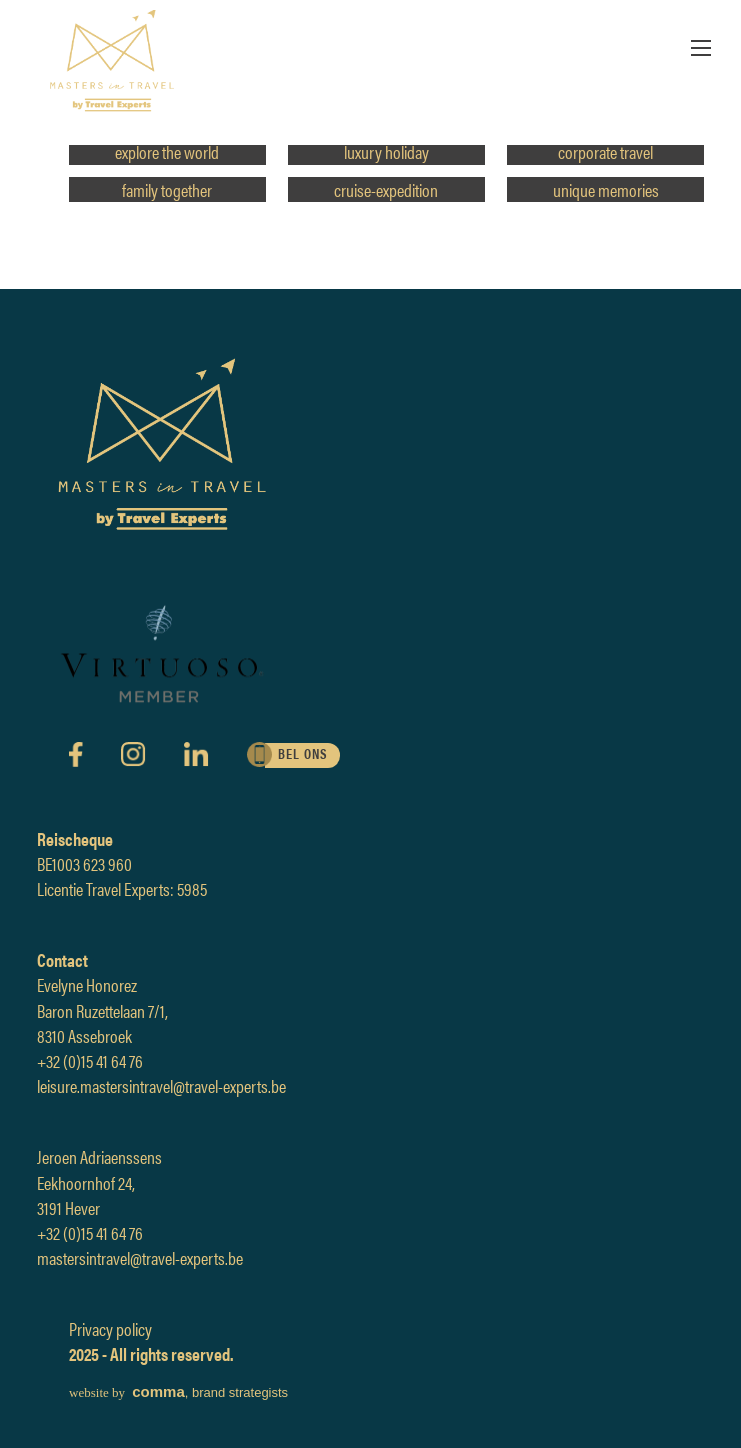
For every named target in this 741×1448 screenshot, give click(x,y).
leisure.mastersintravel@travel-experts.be (161, 1085)
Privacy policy (110, 1328)
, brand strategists (178, 1392)
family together (167, 189)
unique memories (606, 189)
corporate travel (605, 151)
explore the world (167, 151)
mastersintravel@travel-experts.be (140, 1257)
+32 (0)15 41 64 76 (90, 1060)
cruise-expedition (386, 189)
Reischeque (75, 838)
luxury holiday (386, 151)
